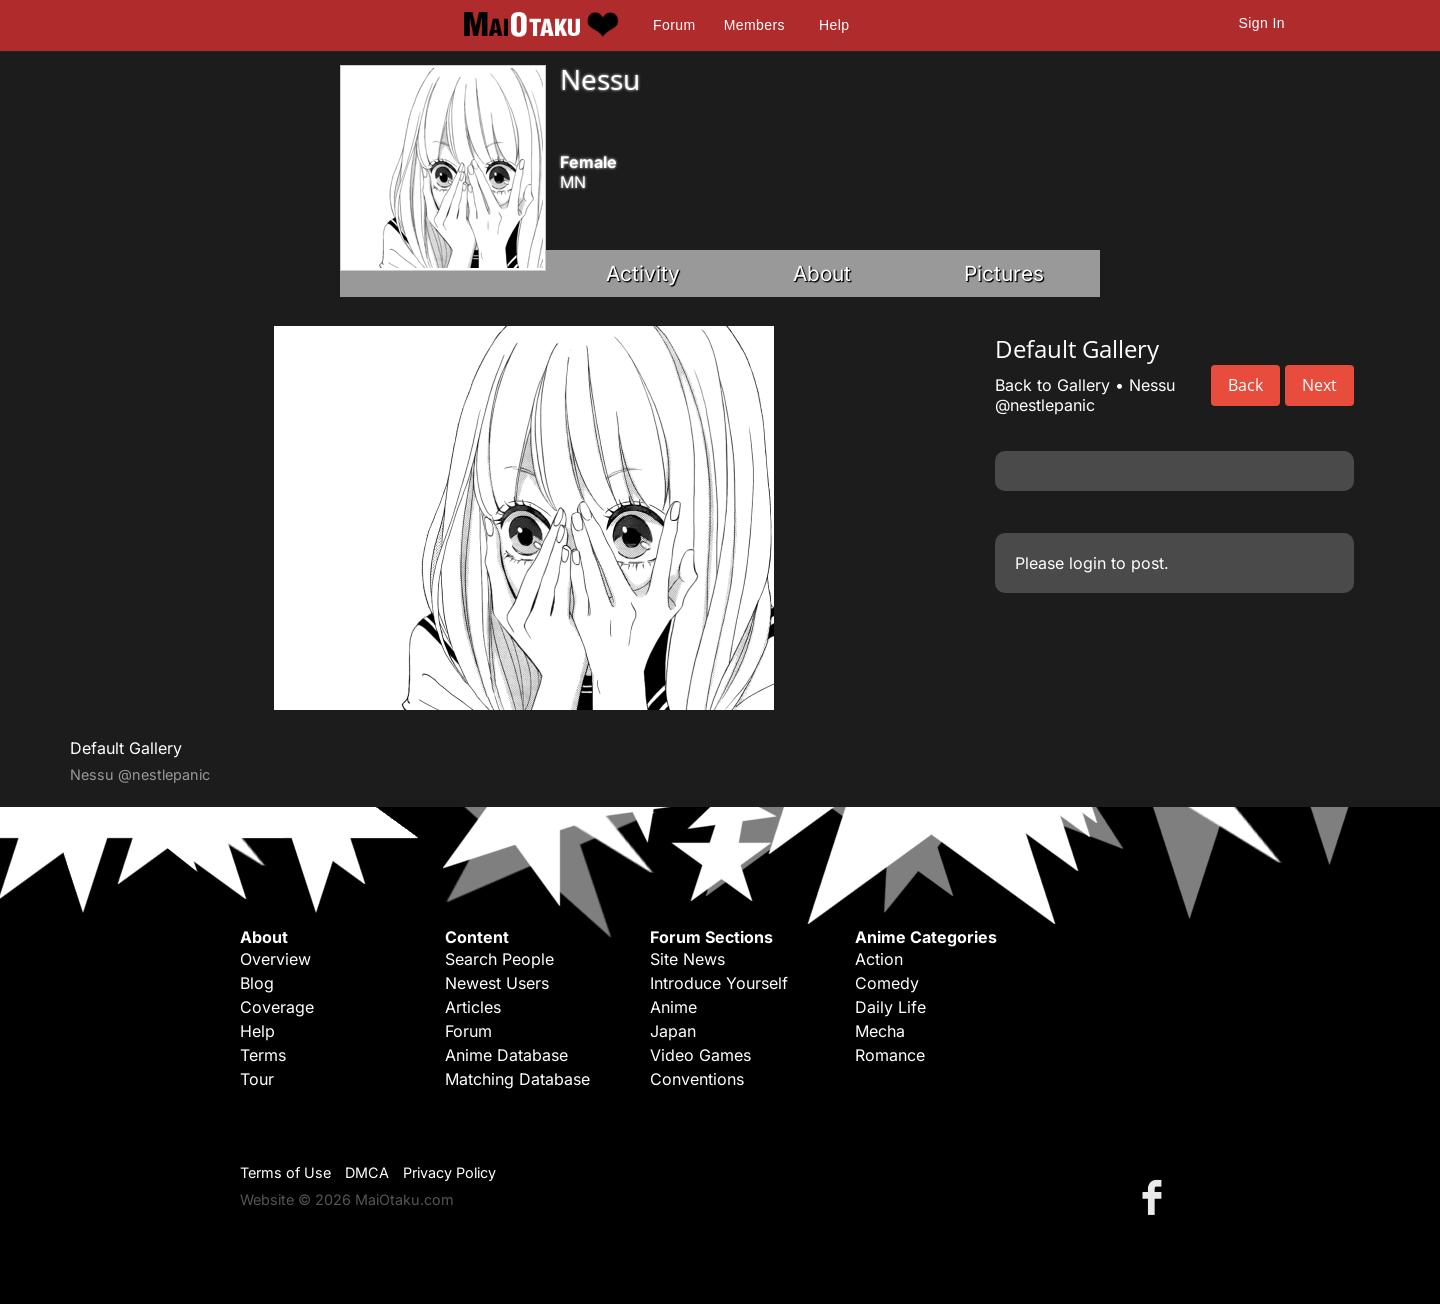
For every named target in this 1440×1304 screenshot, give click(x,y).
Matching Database (517, 1079)
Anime (673, 1007)
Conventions (697, 1079)
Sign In (1262, 23)
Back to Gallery (1052, 385)
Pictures (1004, 273)
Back (1245, 385)
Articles (473, 1007)
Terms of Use (285, 1172)
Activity (643, 273)
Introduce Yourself (719, 983)
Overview (275, 959)
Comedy (887, 983)
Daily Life (890, 1007)
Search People (499, 959)
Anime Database (506, 1055)
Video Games (700, 1055)
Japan (673, 1031)
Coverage (277, 1007)
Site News (687, 959)
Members (754, 25)
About (822, 273)
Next (1319, 385)
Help (834, 25)
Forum (674, 25)
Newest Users (497, 983)
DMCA (367, 1172)
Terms (263, 1055)
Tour (257, 1079)
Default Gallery (126, 748)
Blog (257, 983)
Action (879, 959)
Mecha (880, 1031)
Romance (890, 1055)
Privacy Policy (449, 1172)
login (1087, 563)
